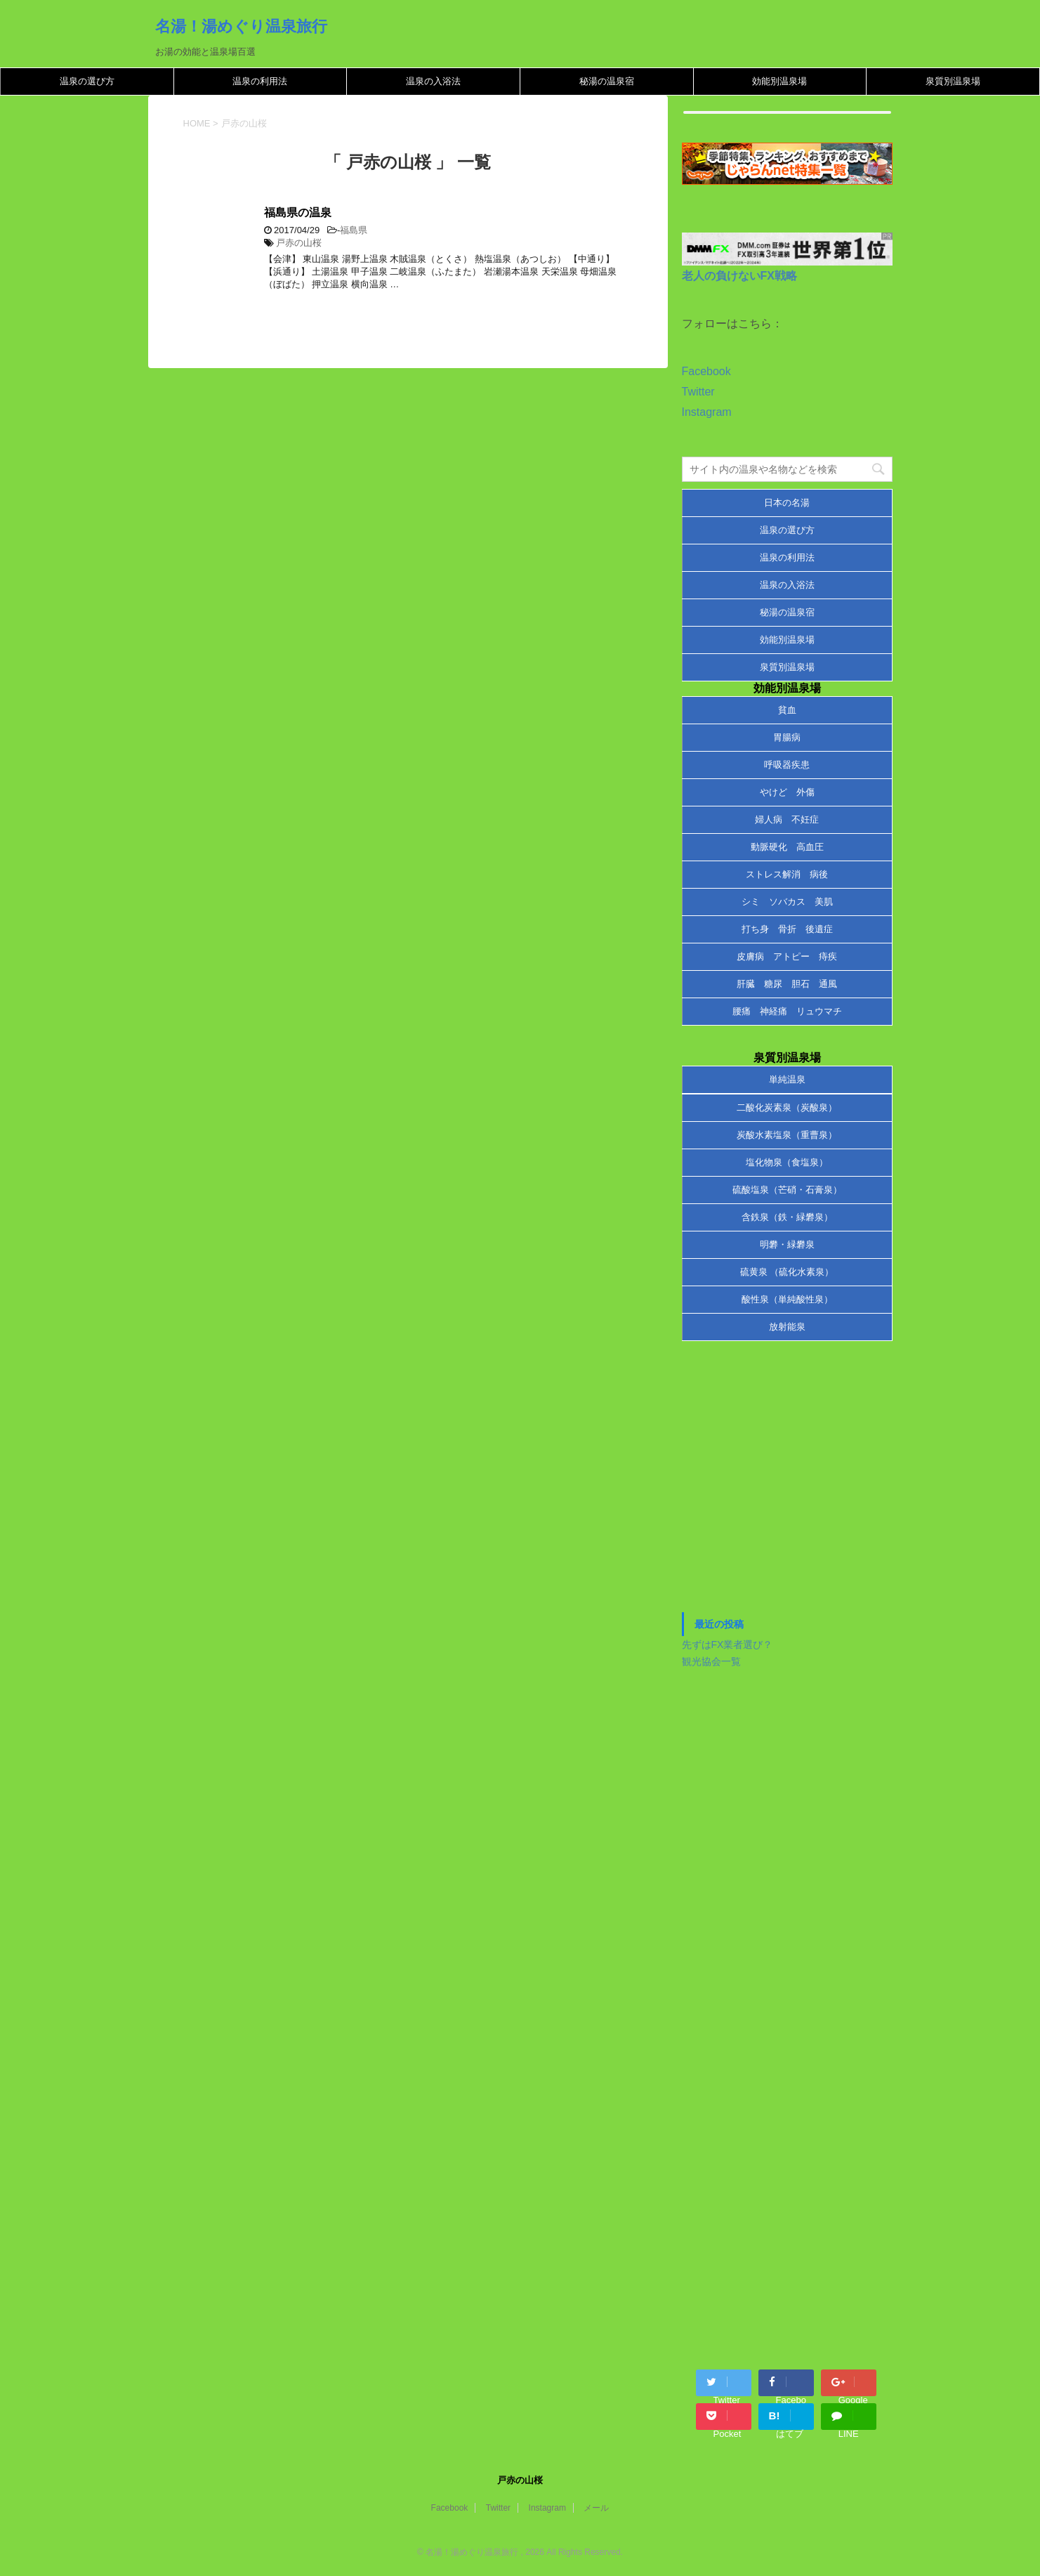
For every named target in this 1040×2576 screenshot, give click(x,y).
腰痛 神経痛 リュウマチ (787, 1011)
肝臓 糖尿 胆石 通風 (787, 984)
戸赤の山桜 (299, 242)
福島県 (353, 230)
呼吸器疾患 (787, 764)
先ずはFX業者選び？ (727, 1644)
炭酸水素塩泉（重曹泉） (787, 1135)
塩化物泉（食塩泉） (787, 1162)
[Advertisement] (787, 1483)
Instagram (707, 412)
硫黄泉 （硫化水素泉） (787, 1272)
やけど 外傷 (787, 792)
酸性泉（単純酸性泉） (787, 1299)
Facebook (706, 371)
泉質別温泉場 (953, 81)
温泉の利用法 (259, 81)
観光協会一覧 (711, 1661)
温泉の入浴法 (433, 81)
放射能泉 (787, 1326)
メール (596, 2508)
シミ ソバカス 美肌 (787, 901)
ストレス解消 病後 (787, 874)
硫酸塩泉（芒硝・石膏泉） (787, 1189)
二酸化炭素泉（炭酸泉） (787, 1107)
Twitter (698, 392)
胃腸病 (787, 737)
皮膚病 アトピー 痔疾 (787, 956)
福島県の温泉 (297, 212)
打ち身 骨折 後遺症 (787, 929)
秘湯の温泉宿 (606, 81)
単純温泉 (787, 1079)
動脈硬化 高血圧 (787, 847)
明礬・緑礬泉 (787, 1244)
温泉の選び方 (87, 81)
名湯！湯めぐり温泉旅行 (241, 26)
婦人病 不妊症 (787, 819)
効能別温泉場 (779, 81)
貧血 (787, 710)
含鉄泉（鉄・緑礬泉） (787, 1217)
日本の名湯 (787, 502)
